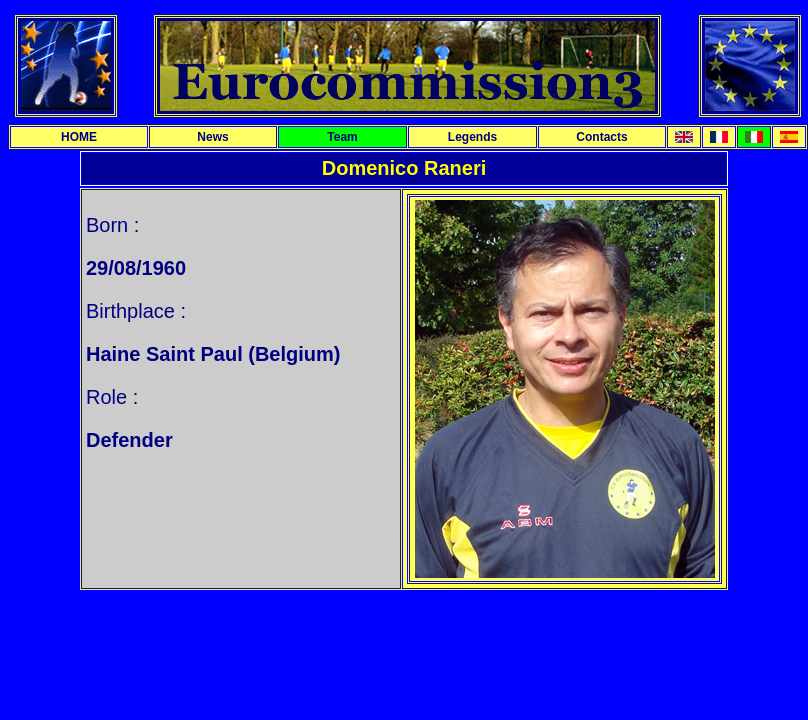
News (212, 137)
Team (342, 137)
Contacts (601, 137)
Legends (472, 137)
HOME (79, 137)
